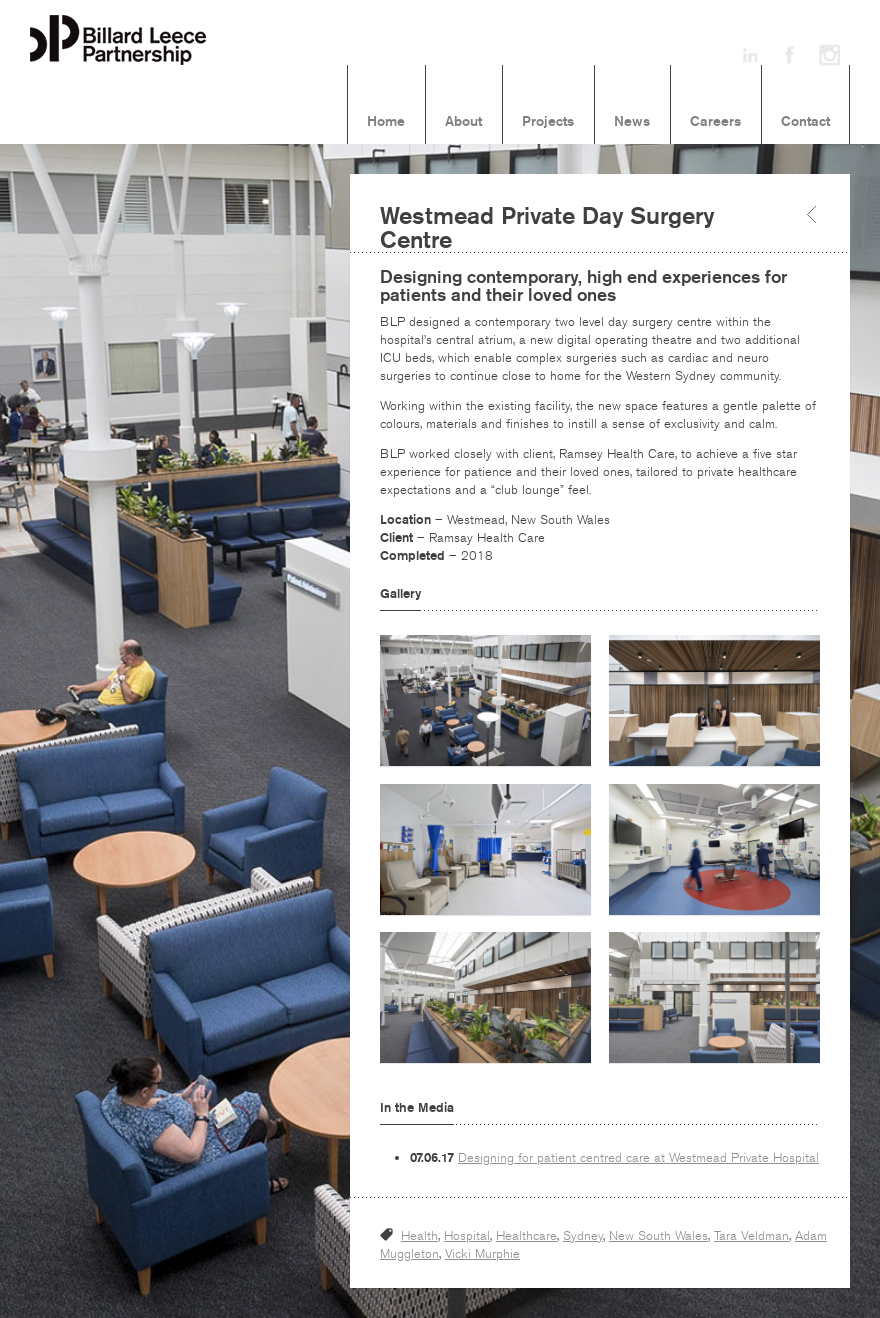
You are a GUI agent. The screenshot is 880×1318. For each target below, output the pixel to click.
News (632, 122)
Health (419, 1236)
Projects (548, 122)
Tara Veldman (751, 1236)
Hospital (467, 1236)
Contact (805, 122)
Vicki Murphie (482, 1254)
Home (386, 122)
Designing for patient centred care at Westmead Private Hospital (638, 1158)
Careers (715, 122)
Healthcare (526, 1236)
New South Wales (658, 1236)
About (463, 122)
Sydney (583, 1236)
